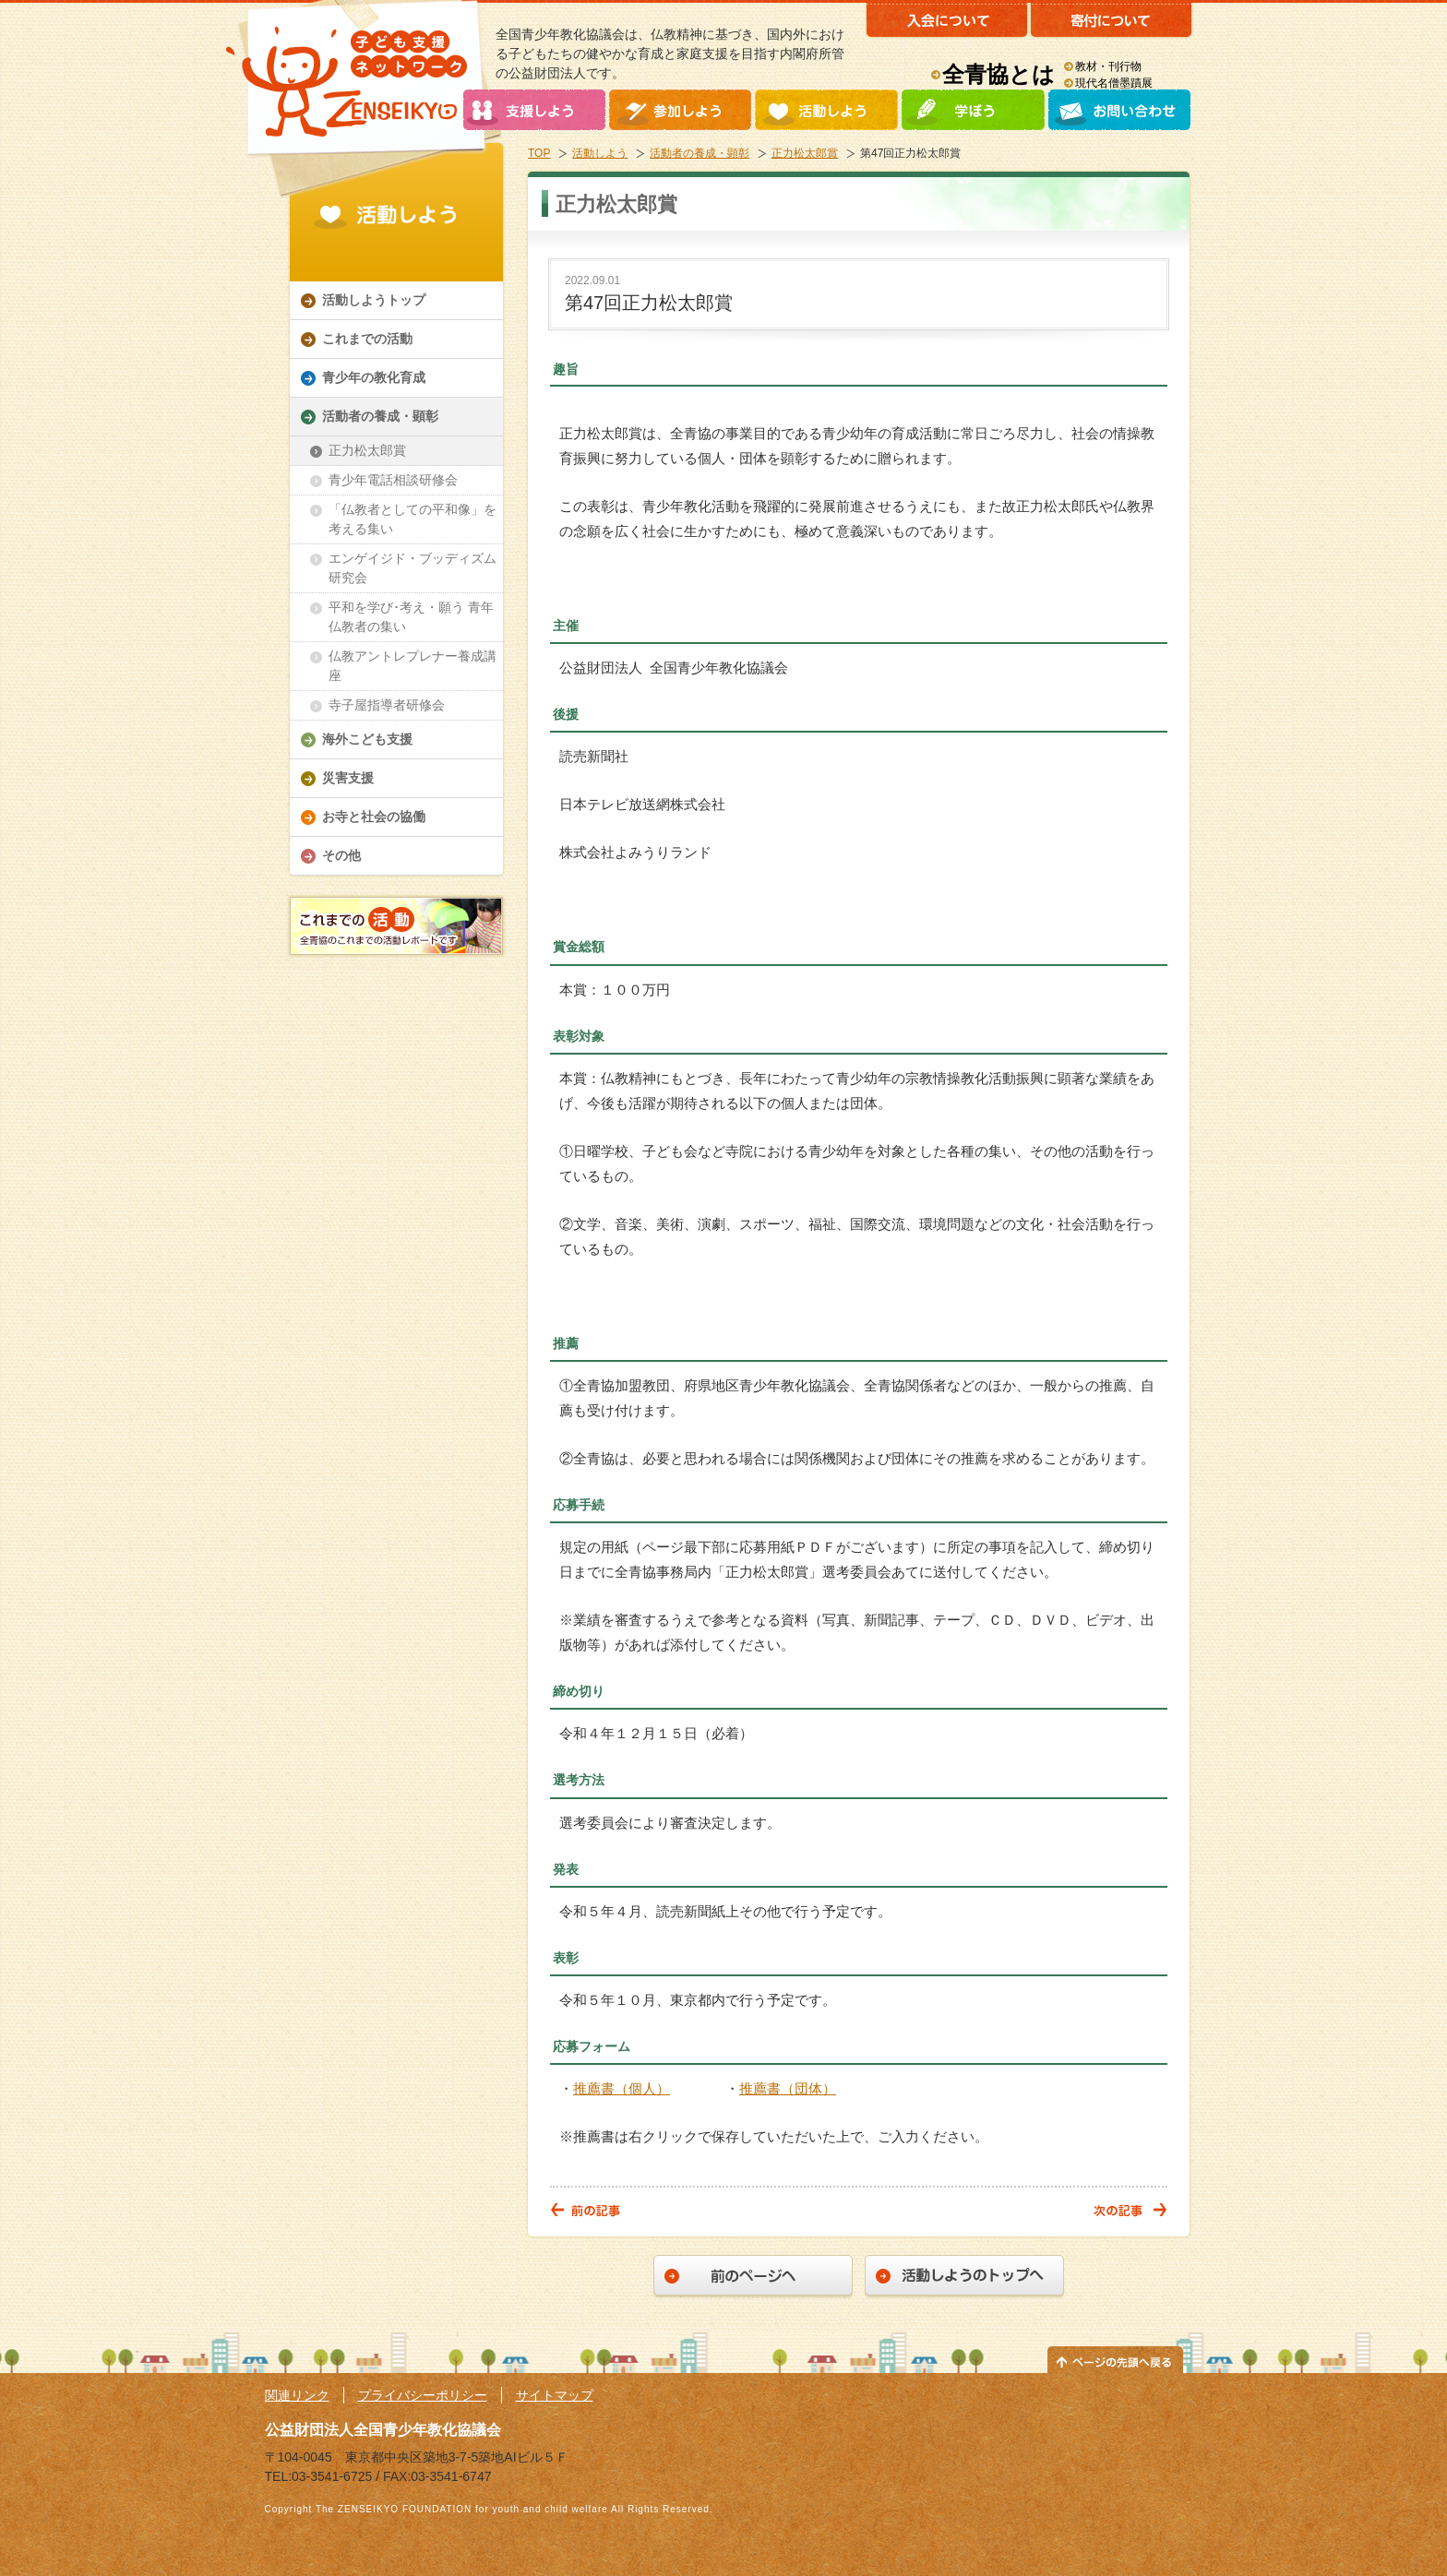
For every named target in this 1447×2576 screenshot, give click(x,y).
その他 (341, 855)
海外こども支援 (367, 739)
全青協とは (998, 74)
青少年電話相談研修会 (393, 479)
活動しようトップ (373, 299)
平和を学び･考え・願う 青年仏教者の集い (411, 617)
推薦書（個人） (621, 2088)
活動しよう (600, 153)
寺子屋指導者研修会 (387, 705)
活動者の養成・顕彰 (699, 153)
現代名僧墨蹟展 (1114, 83)
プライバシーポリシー (422, 2395)
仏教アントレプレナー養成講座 (412, 666)
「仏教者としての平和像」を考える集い (412, 519)
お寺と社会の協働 (373, 816)
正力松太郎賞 (804, 153)
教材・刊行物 (1108, 66)
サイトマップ (554, 2395)
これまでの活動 (367, 338)
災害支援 (348, 777)
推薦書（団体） (787, 2088)
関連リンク (297, 2395)
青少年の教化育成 (373, 377)
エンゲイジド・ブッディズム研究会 (412, 568)
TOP (539, 153)
